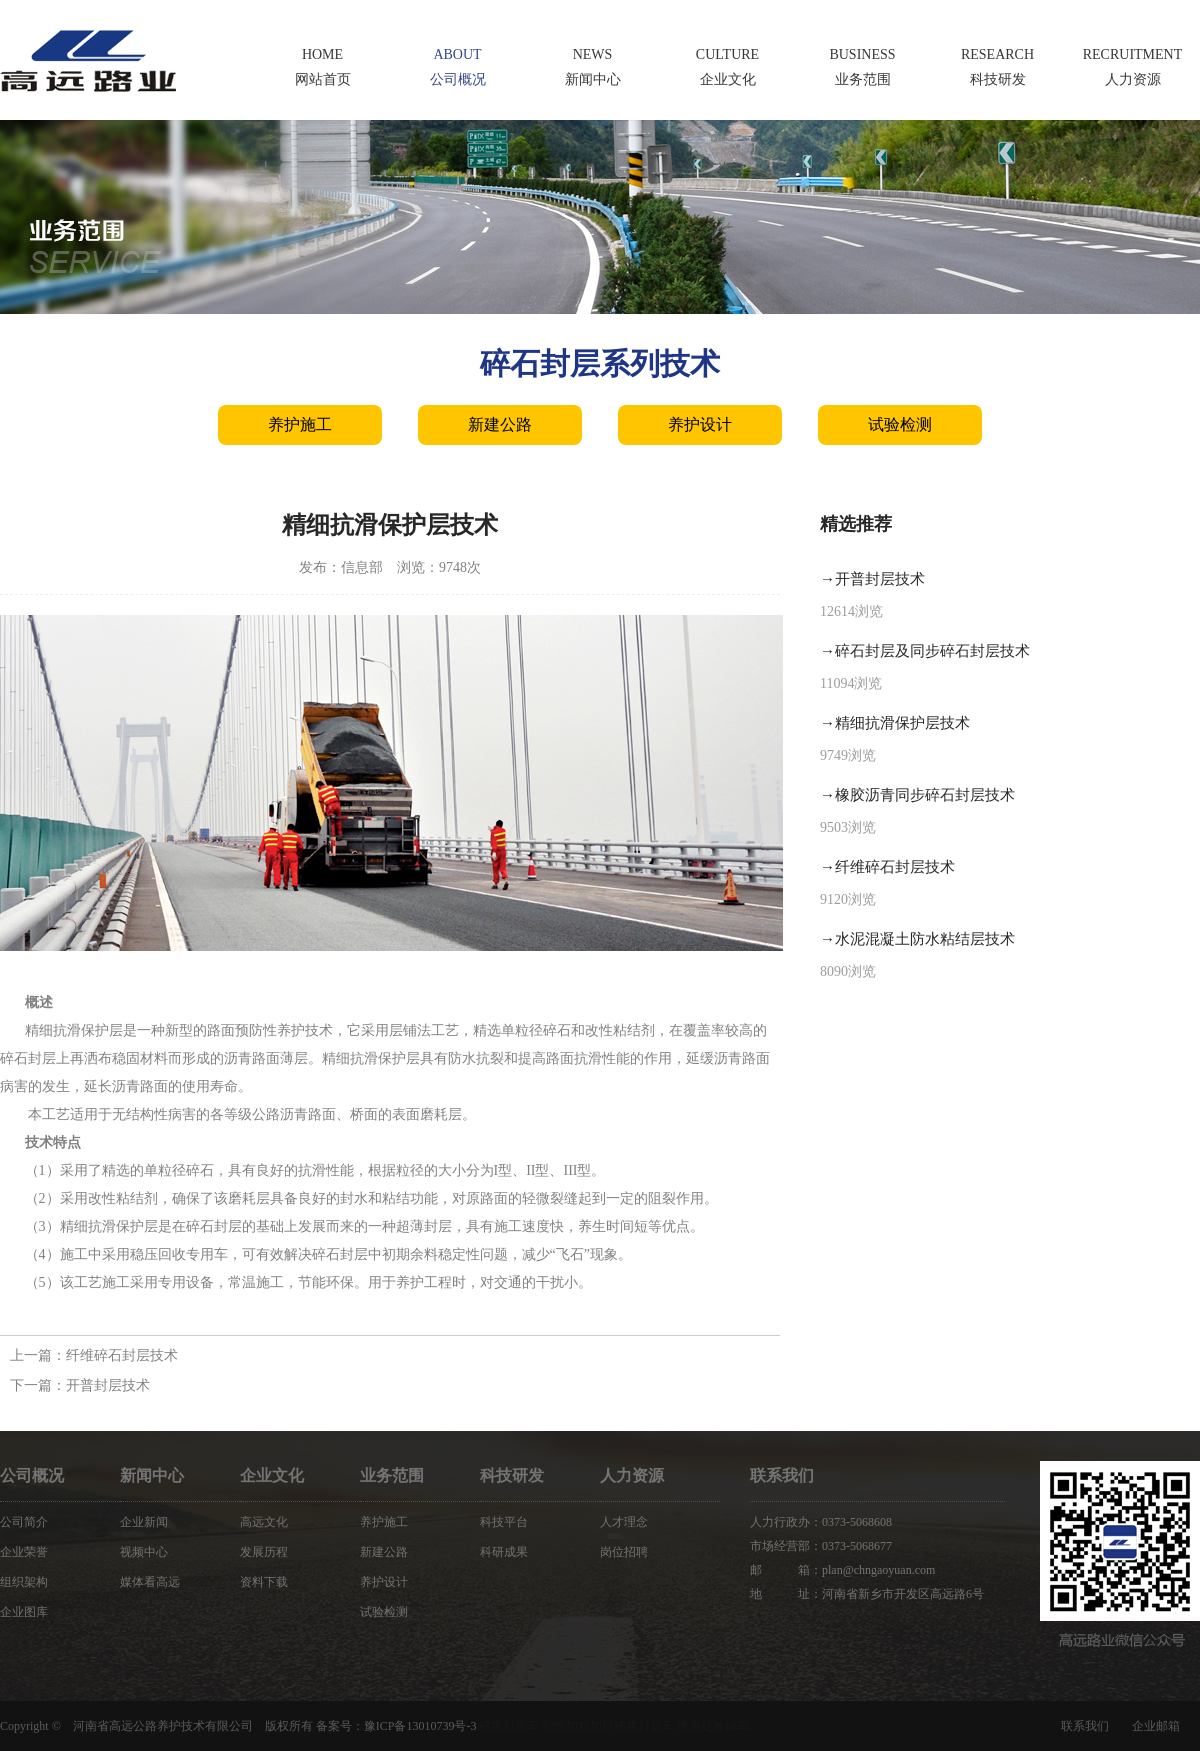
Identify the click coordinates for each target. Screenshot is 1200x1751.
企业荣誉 (24, 1552)
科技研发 (512, 1475)
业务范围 (392, 1475)
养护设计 (700, 424)
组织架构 (24, 1582)
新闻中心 (152, 1475)
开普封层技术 (108, 1385)
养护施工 (300, 424)
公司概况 (32, 1475)
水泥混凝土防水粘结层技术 (925, 939)
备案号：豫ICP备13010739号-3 (396, 1726)
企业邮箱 (1156, 1726)
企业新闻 (144, 1522)
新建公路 (500, 424)
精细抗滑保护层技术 (902, 723)
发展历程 (264, 1552)
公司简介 (24, 1522)
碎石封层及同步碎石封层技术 (932, 651)
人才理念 (624, 1522)
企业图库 (24, 1612)
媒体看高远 (150, 1582)
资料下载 (264, 1582)
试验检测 (900, 424)
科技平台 (504, 1522)
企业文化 (272, 1475)
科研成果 (504, 1552)
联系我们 (1085, 1726)
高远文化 (264, 1522)
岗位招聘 (624, 1552)
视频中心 (144, 1552)
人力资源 (632, 1475)
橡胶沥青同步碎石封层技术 (925, 795)
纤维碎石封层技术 (122, 1355)
